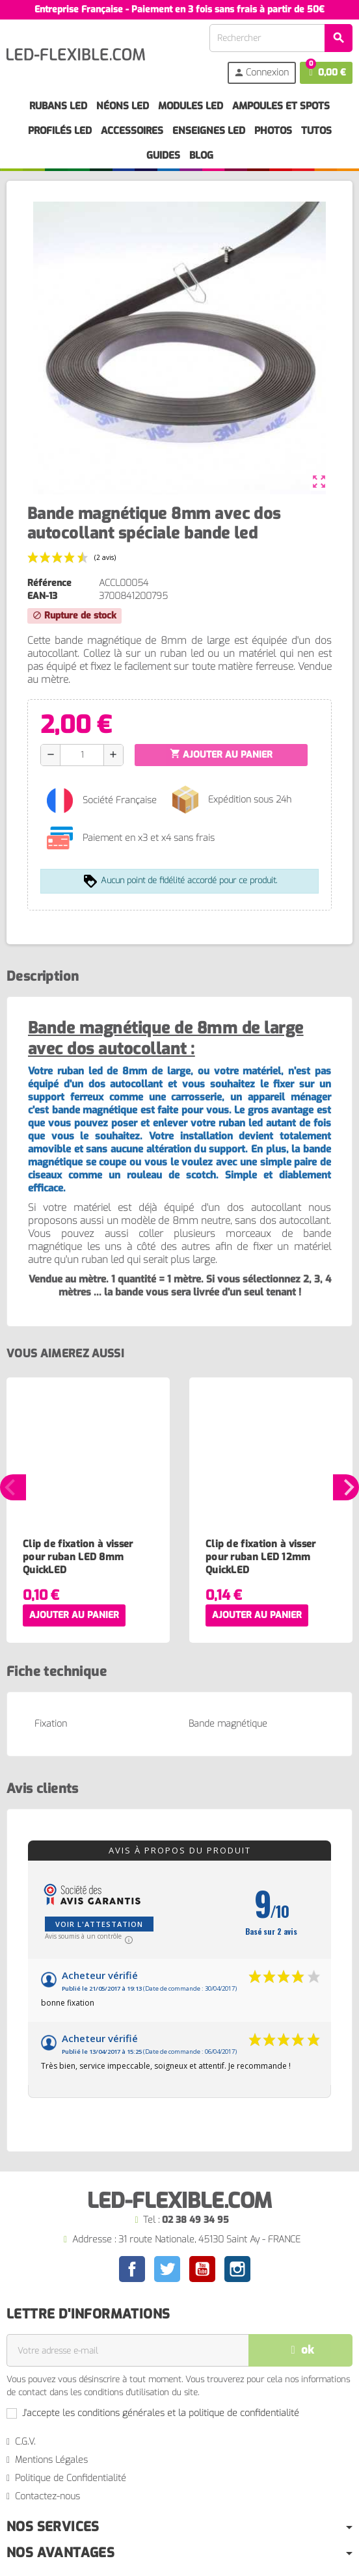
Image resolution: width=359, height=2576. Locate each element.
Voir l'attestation (99, 1924)
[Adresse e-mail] (127, 2350)
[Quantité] (82, 755)
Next (346, 1487)
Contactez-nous (47, 2496)
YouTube (202, 2269)
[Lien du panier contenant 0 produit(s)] (326, 73)
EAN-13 (42, 596)
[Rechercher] (280, 38)
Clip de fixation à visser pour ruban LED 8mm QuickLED (78, 1556)
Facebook (132, 2269)
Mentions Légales (51, 2460)
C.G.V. (25, 2442)
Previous (13, 1487)
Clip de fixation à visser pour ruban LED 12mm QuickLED (260, 1556)
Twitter (167, 2269)
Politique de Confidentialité (70, 2478)
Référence (49, 583)
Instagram (237, 2269)
